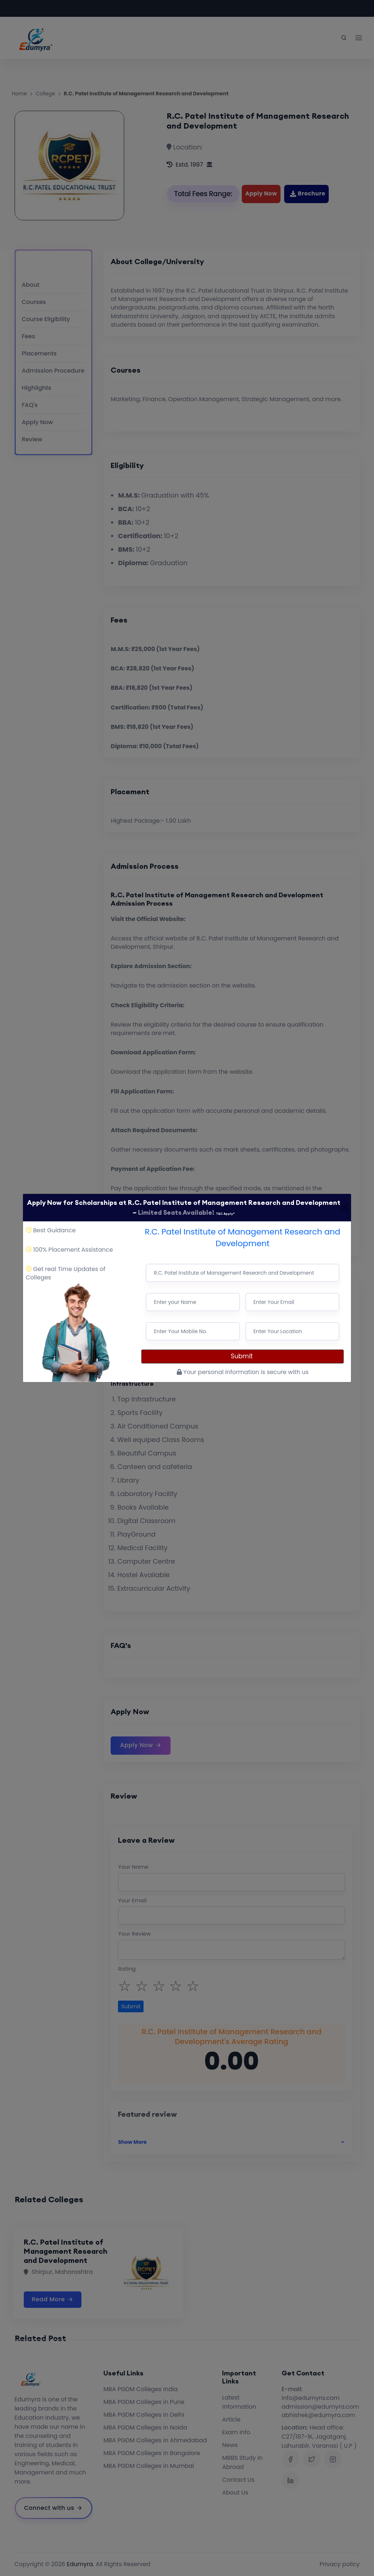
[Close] (344, 1207)
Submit (243, 1356)
